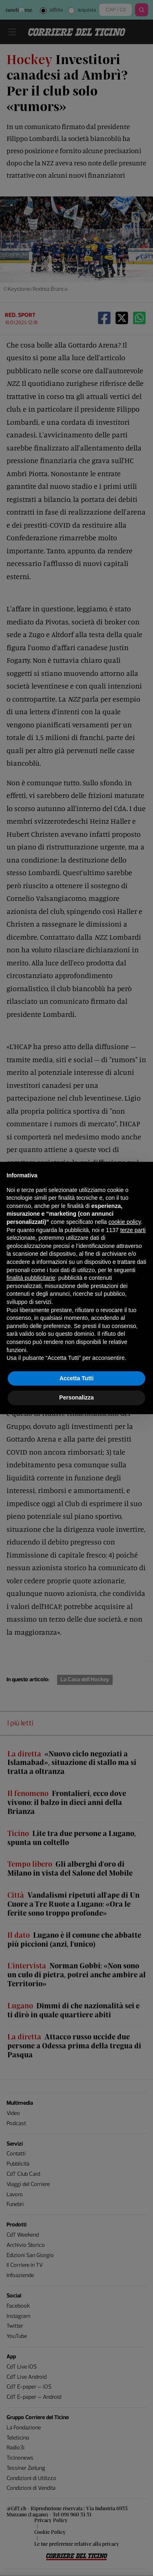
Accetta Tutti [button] (77, 1378)
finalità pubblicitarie (31, 1278)
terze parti (133, 1230)
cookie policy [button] (125, 1222)
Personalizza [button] (76, 1397)
